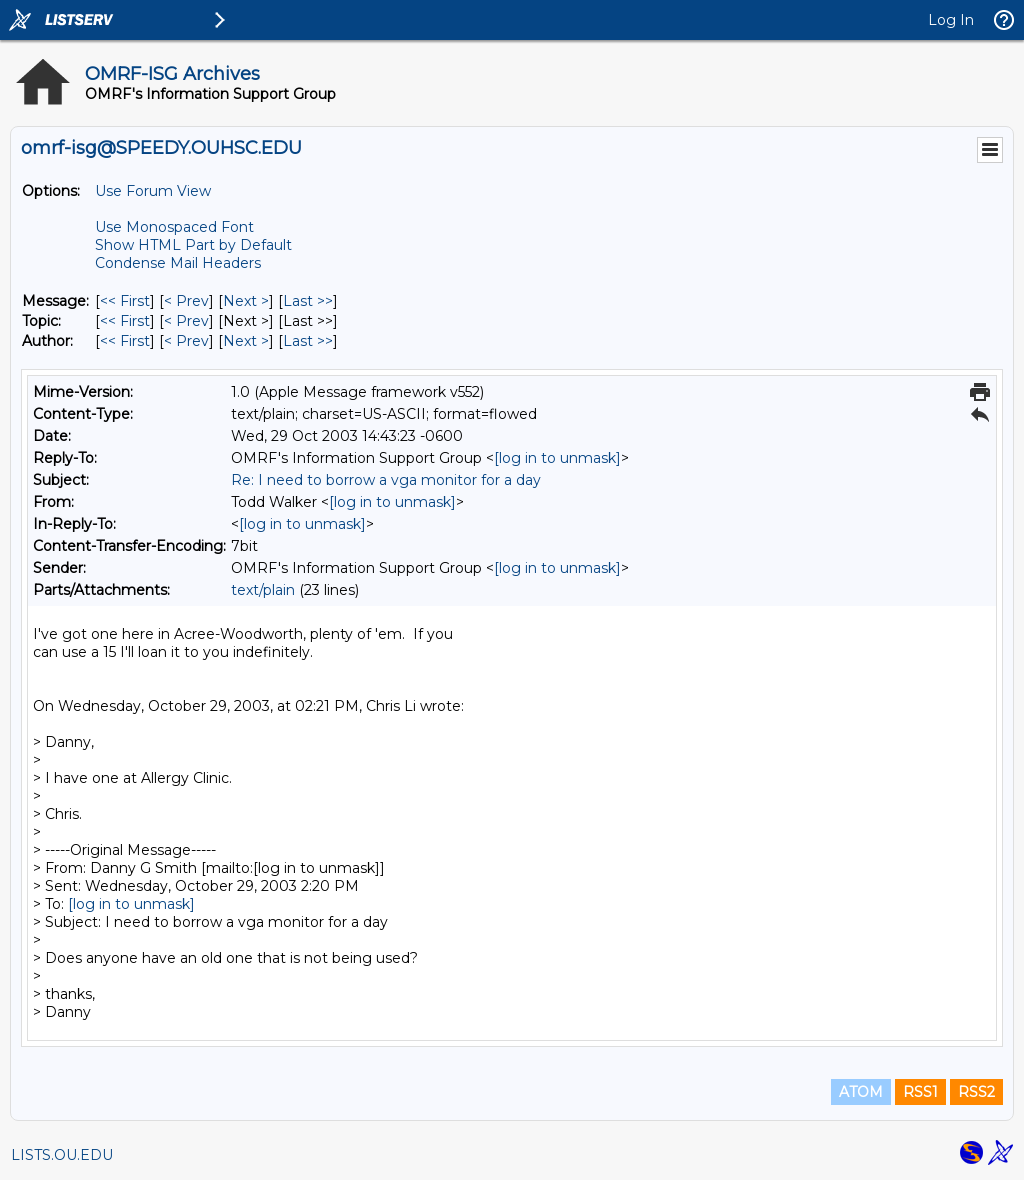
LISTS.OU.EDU (62, 1155)
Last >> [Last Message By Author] (308, 341)
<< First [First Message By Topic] (125, 321)
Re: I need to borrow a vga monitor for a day (386, 480)
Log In (951, 20)
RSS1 (920, 1092)
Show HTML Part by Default (193, 245)
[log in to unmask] (557, 458)
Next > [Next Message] (246, 301)
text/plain (263, 590)
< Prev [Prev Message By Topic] (186, 321)
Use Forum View (153, 191)
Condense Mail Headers (178, 263)
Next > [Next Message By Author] (246, 341)
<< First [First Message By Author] (125, 341)
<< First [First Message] (125, 301)
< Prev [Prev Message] (186, 301)
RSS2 (976, 1092)
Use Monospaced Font (174, 227)
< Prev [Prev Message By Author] (186, 341)
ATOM (861, 1092)
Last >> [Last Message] (308, 301)
